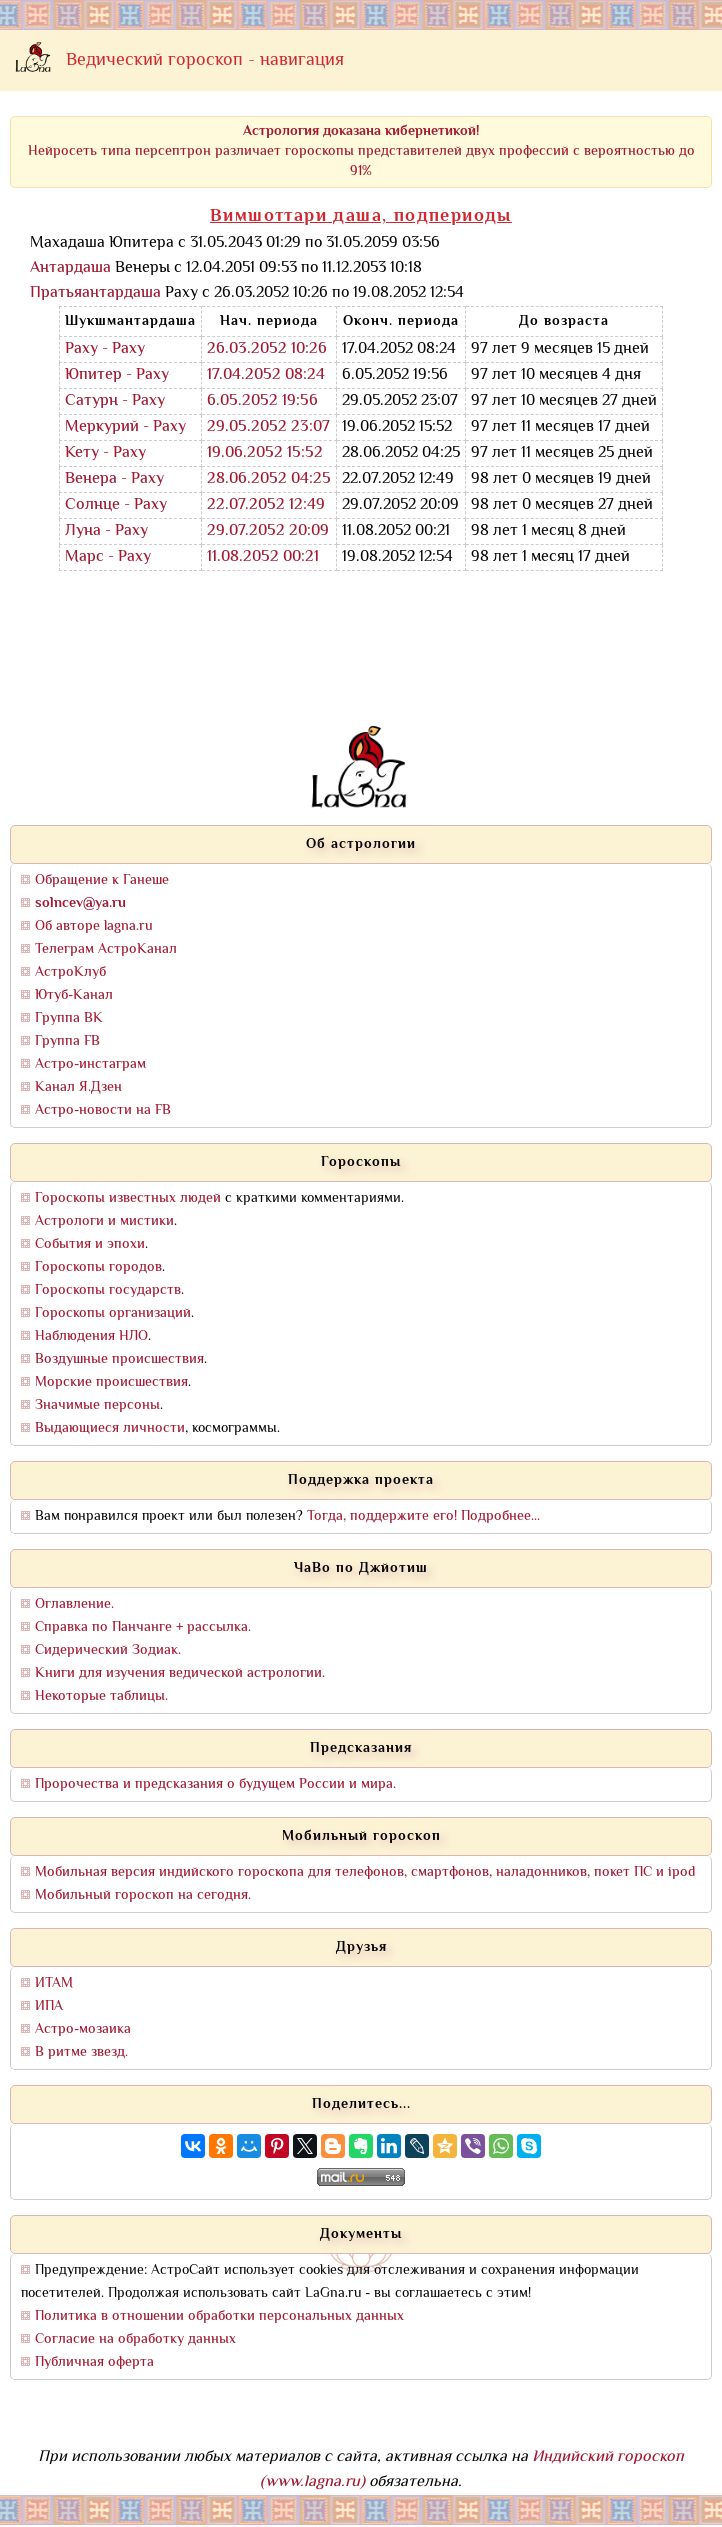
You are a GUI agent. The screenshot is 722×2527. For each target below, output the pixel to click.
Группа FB (67, 1041)
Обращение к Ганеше (102, 880)
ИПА (49, 2006)
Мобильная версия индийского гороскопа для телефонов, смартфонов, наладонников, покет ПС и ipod (365, 1872)
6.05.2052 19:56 (262, 401)
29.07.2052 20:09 (268, 531)
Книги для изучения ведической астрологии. (180, 1673)
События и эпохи (90, 1244)
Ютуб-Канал (74, 995)
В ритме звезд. (81, 2052)
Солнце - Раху (116, 505)
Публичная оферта (94, 2362)
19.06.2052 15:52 (265, 453)
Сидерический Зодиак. (108, 1650)
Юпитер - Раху (117, 375)
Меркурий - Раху (125, 427)
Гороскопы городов (98, 1267)
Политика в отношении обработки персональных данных (219, 2316)
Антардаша (70, 268)
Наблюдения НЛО (91, 1336)
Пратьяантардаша (95, 293)
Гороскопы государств (108, 1290)
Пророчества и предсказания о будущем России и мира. (215, 1784)
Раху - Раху (105, 349)
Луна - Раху (106, 531)
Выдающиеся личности (110, 1428)
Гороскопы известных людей (128, 1198)
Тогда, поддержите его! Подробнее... (423, 1516)
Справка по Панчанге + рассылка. (143, 1627)
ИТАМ (54, 1983)
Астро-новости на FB (103, 1110)
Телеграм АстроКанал (106, 949)
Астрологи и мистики (104, 1221)
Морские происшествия (111, 1382)
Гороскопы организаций (113, 1313)
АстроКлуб (70, 972)
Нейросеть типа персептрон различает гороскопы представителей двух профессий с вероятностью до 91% (361, 151)
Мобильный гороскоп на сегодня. (143, 1895)
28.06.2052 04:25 (269, 479)
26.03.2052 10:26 (267, 349)
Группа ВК (69, 1018)
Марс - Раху (108, 557)
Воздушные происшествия (119, 1359)
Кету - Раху (105, 453)
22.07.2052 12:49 (266, 505)
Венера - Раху (114, 479)
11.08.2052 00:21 (263, 557)
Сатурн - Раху (115, 401)
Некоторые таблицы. (101, 1696)
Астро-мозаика (83, 2029)
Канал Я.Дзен (78, 1087)
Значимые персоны (97, 1405)
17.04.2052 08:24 (266, 375)
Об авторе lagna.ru (94, 926)
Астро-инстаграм (90, 1064)
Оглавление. (74, 1604)
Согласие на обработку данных (135, 2339)
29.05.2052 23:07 (268, 427)
